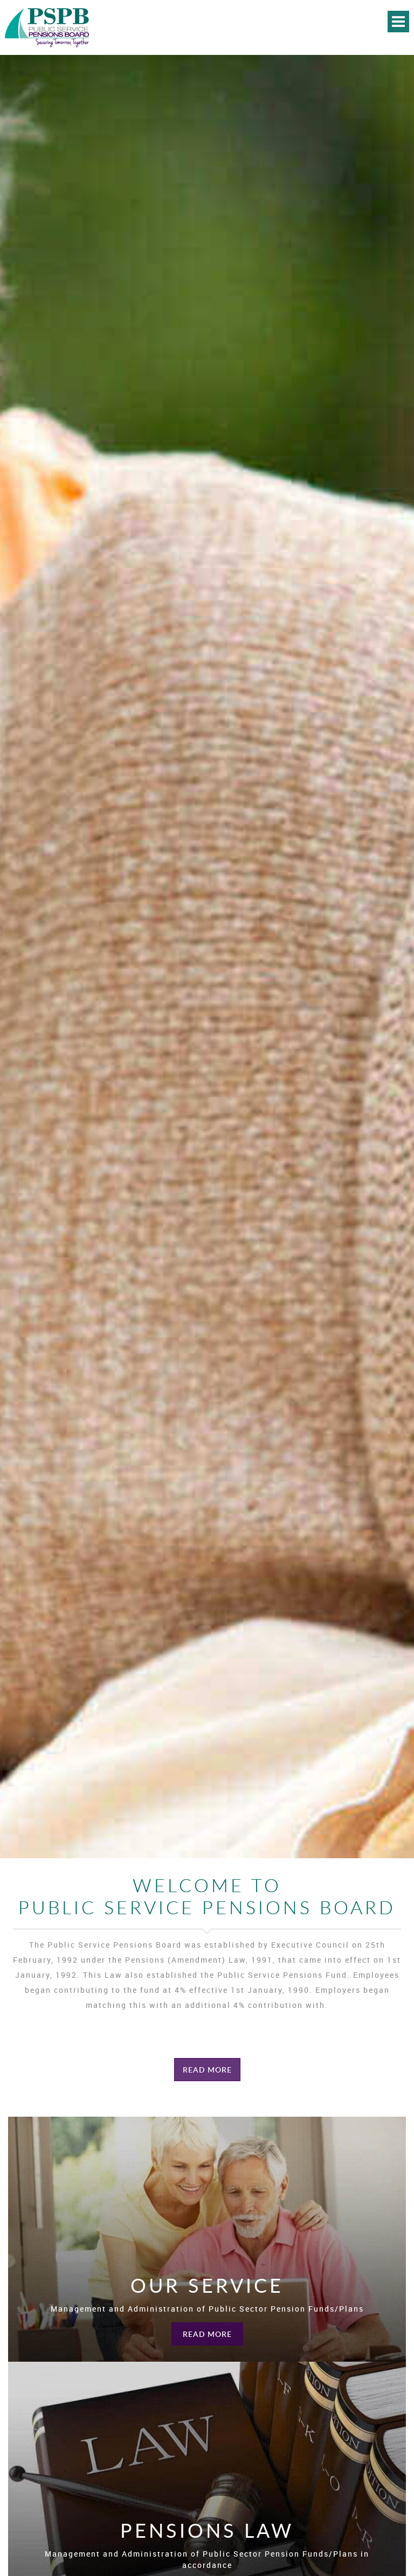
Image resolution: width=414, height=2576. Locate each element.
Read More (207, 2069)
